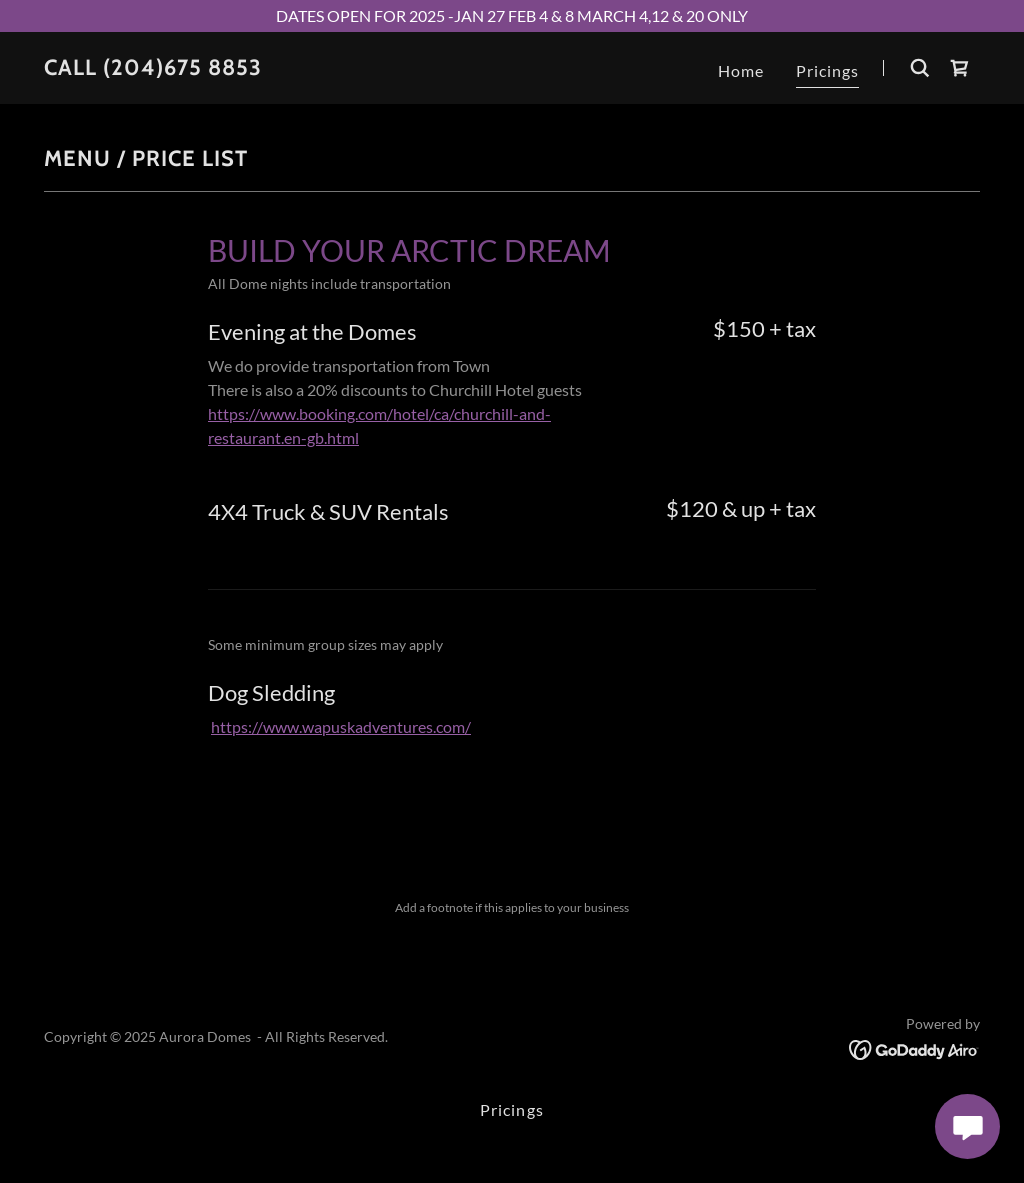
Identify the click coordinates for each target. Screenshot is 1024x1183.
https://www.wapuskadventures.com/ (341, 726)
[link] (153, 68)
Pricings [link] (827, 70)
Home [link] (741, 70)
